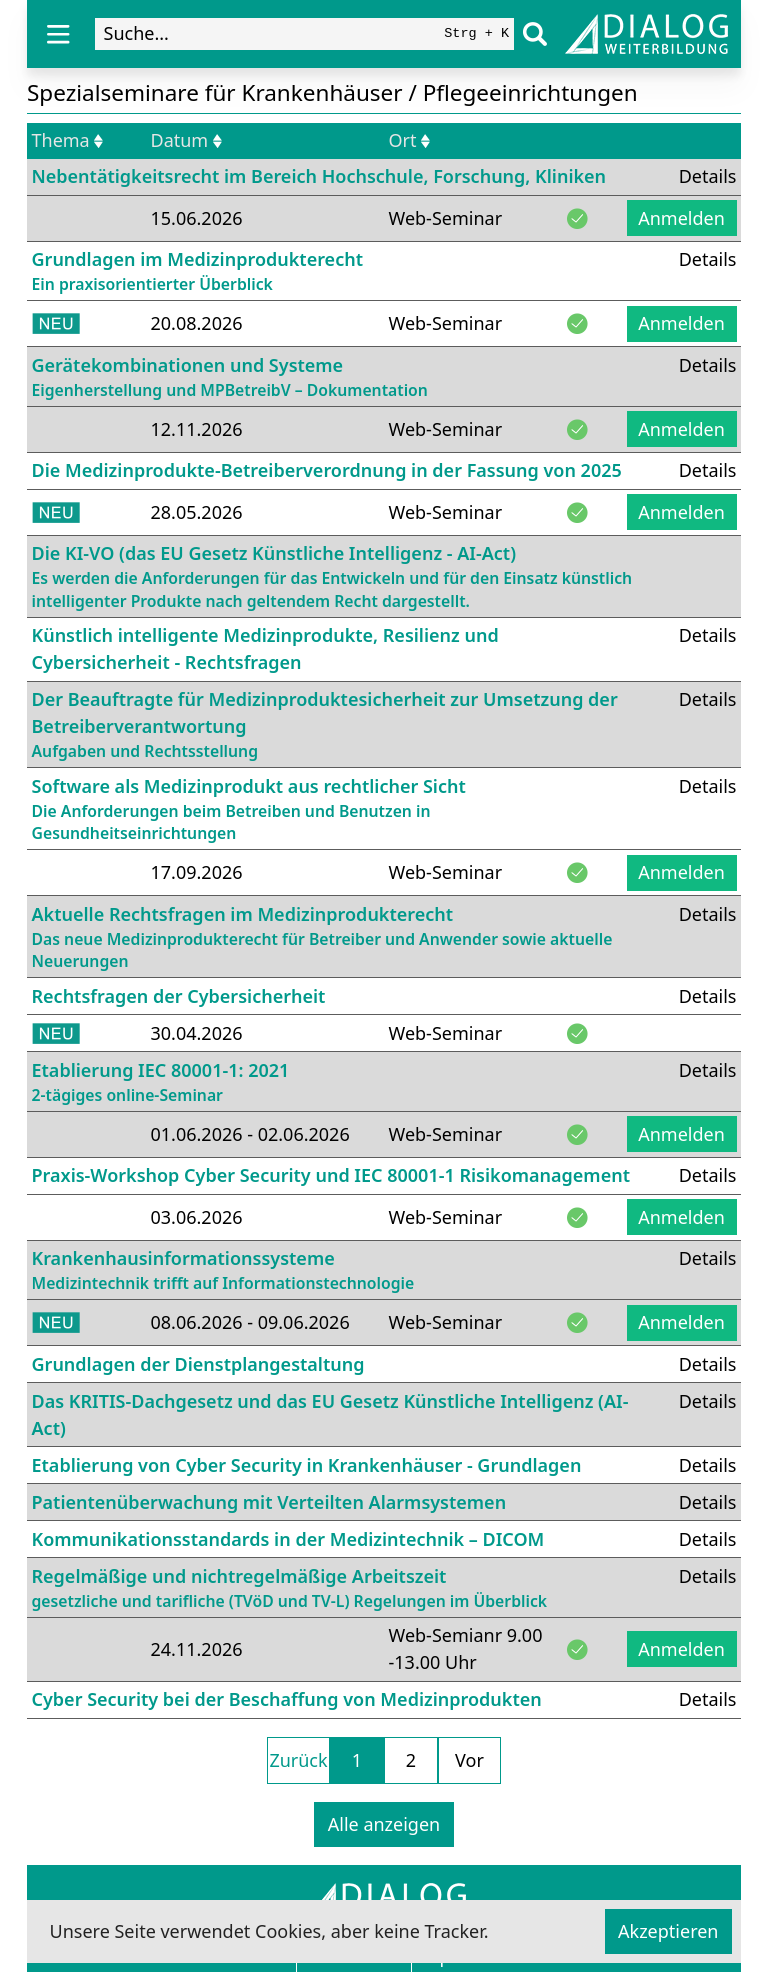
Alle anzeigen (384, 1824)
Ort (410, 140)
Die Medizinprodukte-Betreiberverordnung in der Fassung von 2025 (327, 470)
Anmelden (681, 218)
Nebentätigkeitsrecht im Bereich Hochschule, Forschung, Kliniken (319, 176)
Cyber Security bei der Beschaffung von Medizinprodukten (287, 1699)
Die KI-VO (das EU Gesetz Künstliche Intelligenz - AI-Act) (369, 576)
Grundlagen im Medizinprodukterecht (197, 271)
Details (708, 176)
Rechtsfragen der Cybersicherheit (179, 996)
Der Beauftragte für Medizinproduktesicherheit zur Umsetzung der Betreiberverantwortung (335, 725)
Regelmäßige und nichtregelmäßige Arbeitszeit (290, 1588)
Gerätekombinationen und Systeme (230, 377)
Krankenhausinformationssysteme (223, 1270)
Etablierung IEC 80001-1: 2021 (161, 1082)
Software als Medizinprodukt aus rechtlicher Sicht (335, 809)
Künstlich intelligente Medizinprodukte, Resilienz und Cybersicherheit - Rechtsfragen (265, 648)
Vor (469, 1760)
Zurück (298, 1760)
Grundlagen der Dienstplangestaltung (198, 1364)
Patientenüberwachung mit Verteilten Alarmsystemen (269, 1502)
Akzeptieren (668, 1931)
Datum (186, 140)
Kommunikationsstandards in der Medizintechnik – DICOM (288, 1539)
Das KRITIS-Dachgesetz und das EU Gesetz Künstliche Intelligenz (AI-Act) (330, 1414)
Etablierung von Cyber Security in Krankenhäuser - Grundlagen (307, 1465)
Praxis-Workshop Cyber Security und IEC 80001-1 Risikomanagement (331, 1175)
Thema (68, 140)
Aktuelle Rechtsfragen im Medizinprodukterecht (335, 937)
